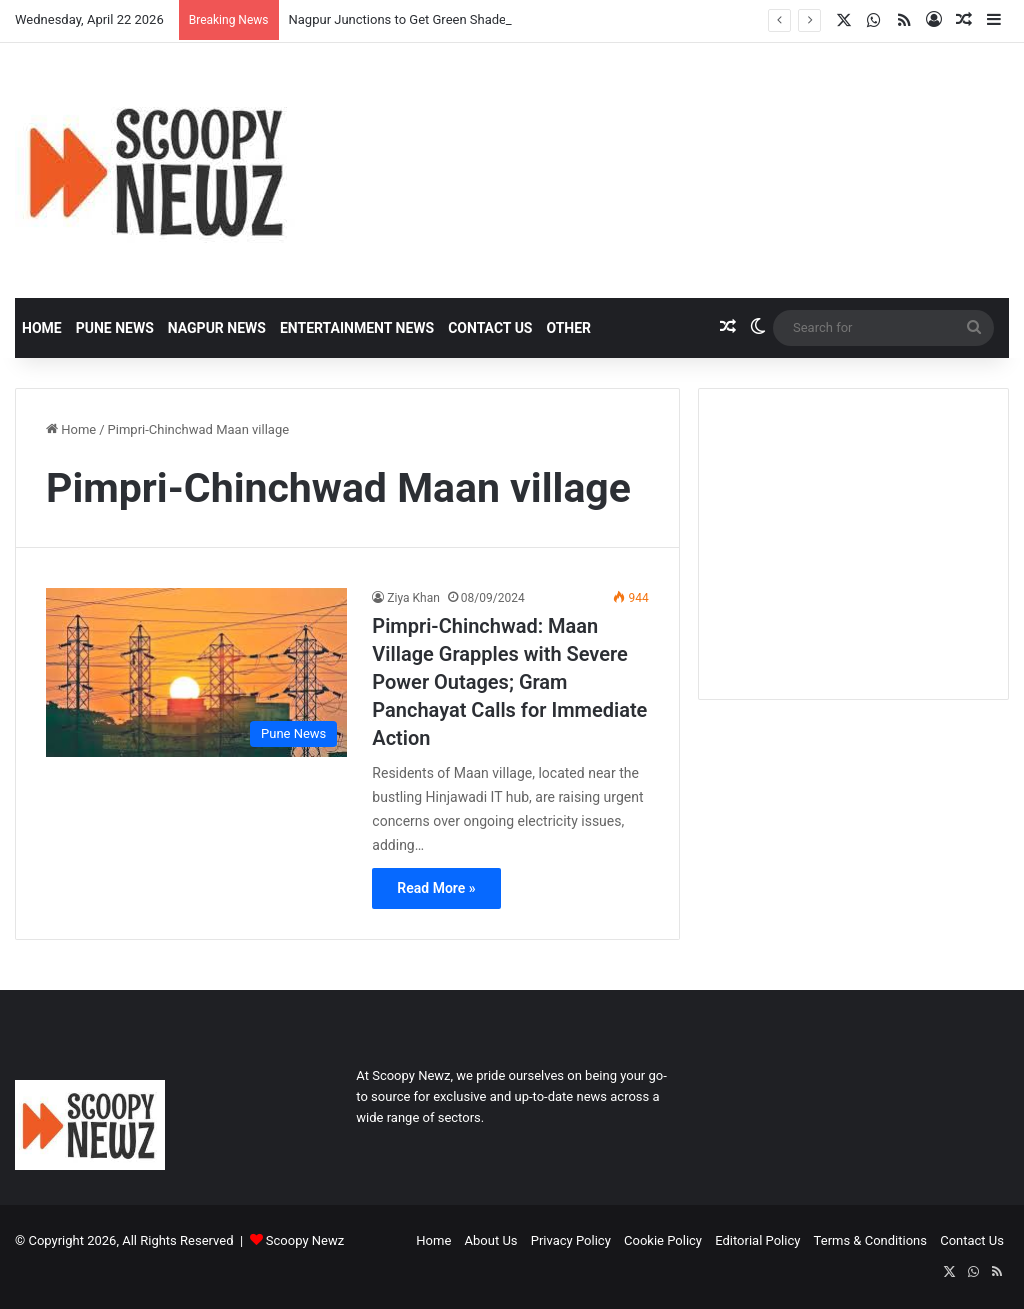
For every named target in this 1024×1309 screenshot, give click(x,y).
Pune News (115, 328)
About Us (491, 1240)
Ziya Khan (413, 598)
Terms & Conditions (870, 1240)
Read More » (436, 888)
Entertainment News (357, 328)
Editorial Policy (757, 1240)
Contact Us (490, 328)
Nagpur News (217, 328)
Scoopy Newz (305, 1240)
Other (568, 328)
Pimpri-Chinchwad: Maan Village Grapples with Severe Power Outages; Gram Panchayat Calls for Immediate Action (509, 682)
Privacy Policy (571, 1240)
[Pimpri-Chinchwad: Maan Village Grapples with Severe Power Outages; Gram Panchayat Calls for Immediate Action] (196, 672)
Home (42, 328)
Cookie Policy (663, 1240)
